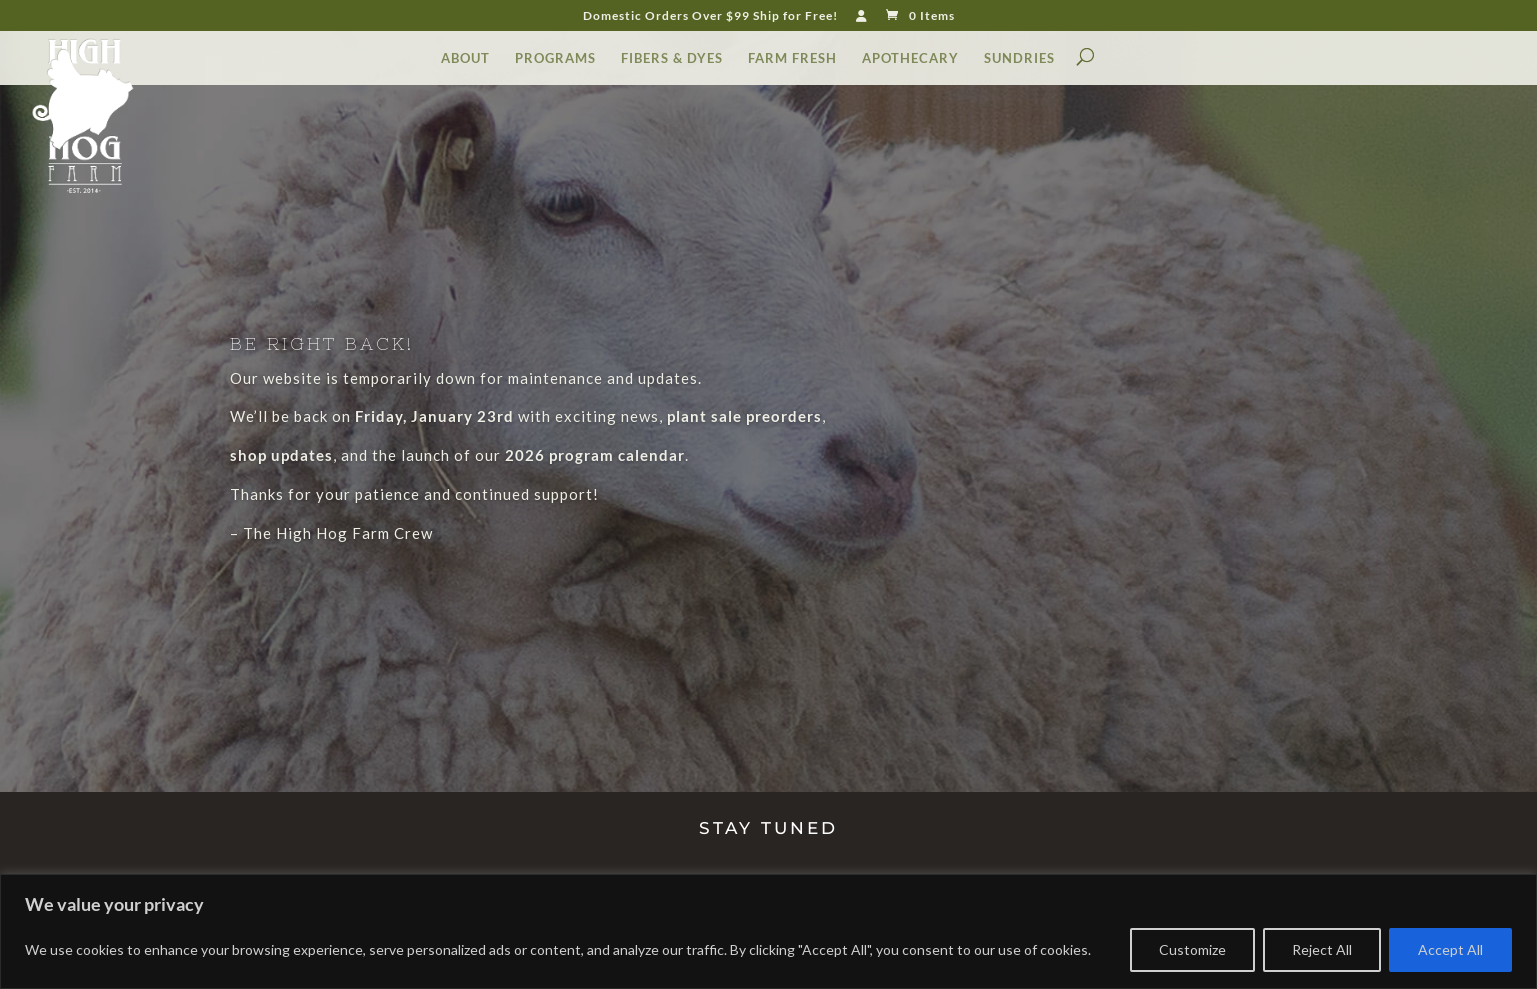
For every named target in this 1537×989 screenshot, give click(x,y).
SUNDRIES (1019, 58)
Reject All (1322, 949)
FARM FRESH (792, 58)
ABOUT (465, 58)
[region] (768, 931)
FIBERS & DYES (672, 58)
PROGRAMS (555, 58)
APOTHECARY (910, 58)
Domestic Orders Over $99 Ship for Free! (710, 16)
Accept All (1450, 949)
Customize (1192, 949)
